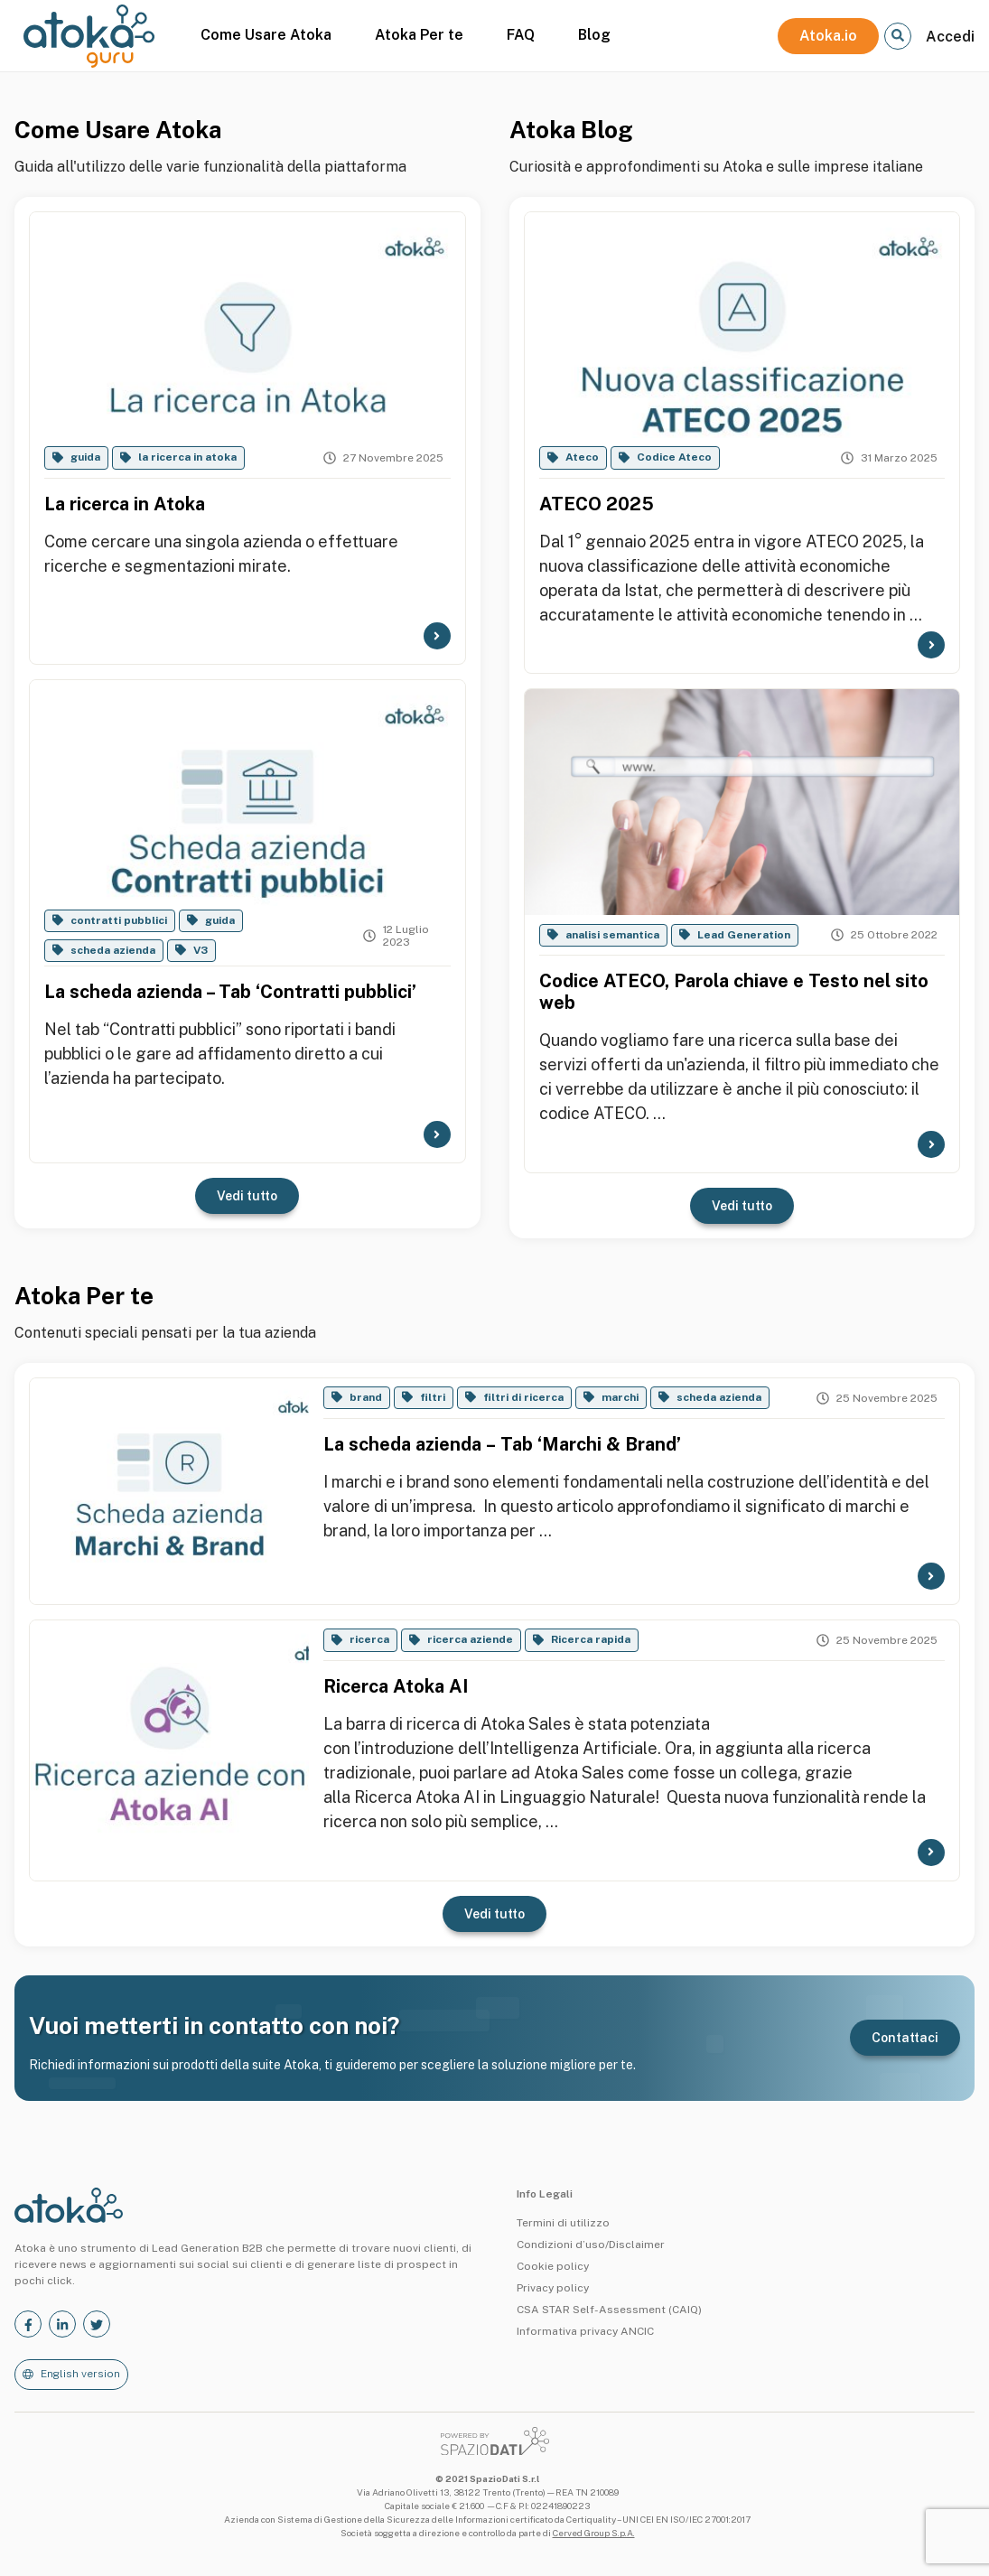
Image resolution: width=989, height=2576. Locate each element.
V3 (200, 950)
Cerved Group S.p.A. (594, 2532)
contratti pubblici (118, 920)
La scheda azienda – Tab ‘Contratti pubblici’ (230, 992)
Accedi (950, 36)
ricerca (369, 1639)
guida (85, 457)
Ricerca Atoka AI (395, 1686)
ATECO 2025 (596, 504)
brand (366, 1397)
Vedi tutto (247, 1196)
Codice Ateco (674, 457)
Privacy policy (553, 2288)
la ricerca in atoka (187, 457)
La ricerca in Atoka (124, 504)
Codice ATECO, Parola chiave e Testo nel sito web (733, 991)
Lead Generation (743, 935)
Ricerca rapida (590, 1639)
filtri (432, 1397)
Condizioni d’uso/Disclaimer (591, 2244)
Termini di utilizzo (563, 2223)
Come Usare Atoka (266, 34)
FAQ (521, 34)
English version (80, 2373)
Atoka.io (828, 35)
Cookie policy (553, 2266)
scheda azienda (112, 950)
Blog (594, 34)
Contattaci (905, 2037)
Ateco (582, 457)
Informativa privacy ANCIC (585, 2331)
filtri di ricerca (523, 1397)
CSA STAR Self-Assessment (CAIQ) (609, 2309)
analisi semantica (612, 935)
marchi (620, 1397)
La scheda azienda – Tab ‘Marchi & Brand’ (502, 1444)
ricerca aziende (470, 1639)
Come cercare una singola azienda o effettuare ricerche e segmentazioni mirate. (221, 553)
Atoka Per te (419, 34)
